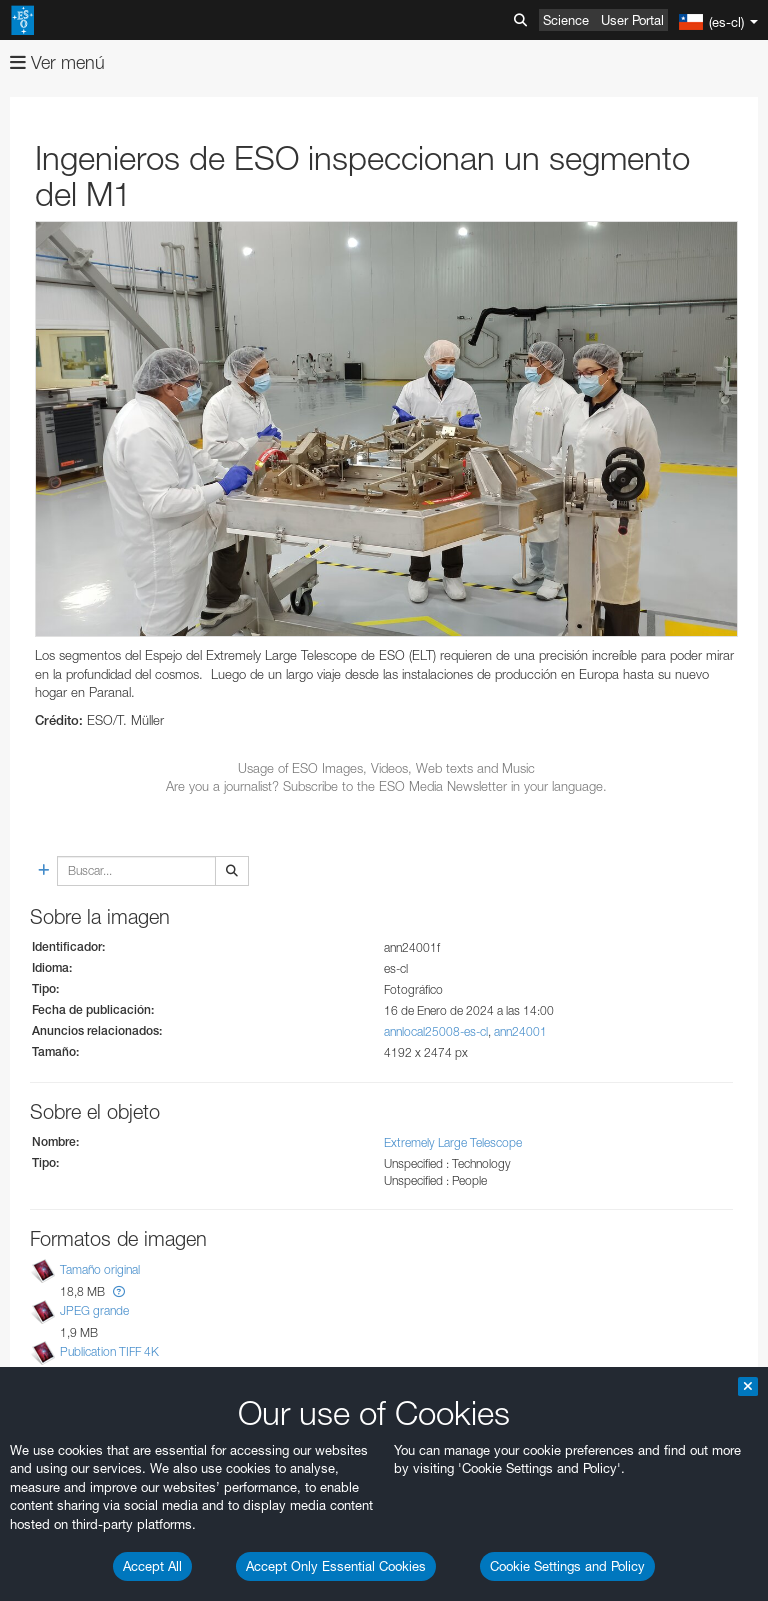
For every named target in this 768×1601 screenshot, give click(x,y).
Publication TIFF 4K (109, 1351)
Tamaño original (100, 1269)
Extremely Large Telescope (453, 1142)
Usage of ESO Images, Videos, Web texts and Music (386, 768)
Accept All (152, 1566)
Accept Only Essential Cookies (336, 1566)
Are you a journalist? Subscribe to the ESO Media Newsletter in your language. (386, 786)
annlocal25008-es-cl (436, 1031)
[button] (119, 1291)
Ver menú (57, 62)
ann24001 (520, 1031)
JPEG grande (94, 1310)
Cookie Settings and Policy (567, 1566)
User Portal (632, 20)
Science (566, 20)
